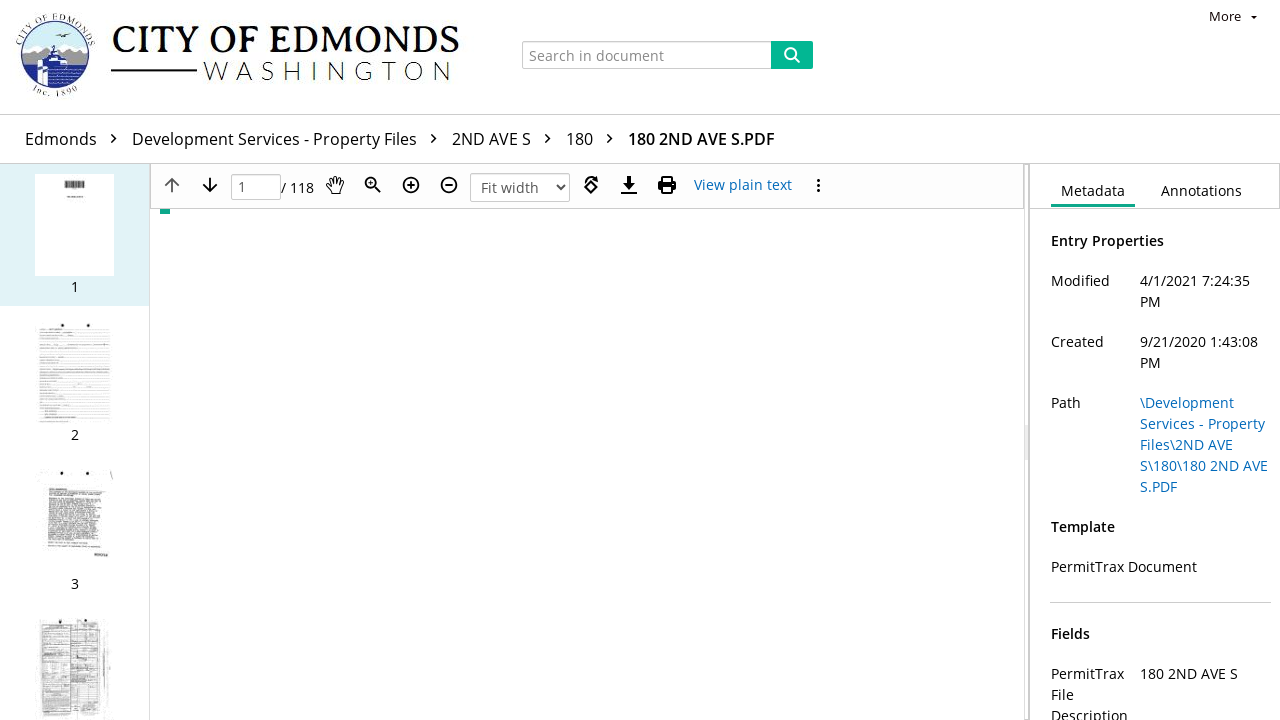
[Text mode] (743, 185)
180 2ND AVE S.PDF (701, 139)
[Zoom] (373, 185)
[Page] (256, 187)
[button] (74, 235)
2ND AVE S (506, 139)
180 (594, 139)
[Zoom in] (411, 185)
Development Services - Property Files (289, 139)
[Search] (792, 55)
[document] (1155, 442)
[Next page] (210, 185)
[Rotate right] (591, 185)
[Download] (629, 185)
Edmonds (76, 139)
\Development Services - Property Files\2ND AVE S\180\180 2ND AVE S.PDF (1204, 444)
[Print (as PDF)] (667, 185)
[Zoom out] (449, 185)
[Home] (247, 57)
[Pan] (335, 185)
